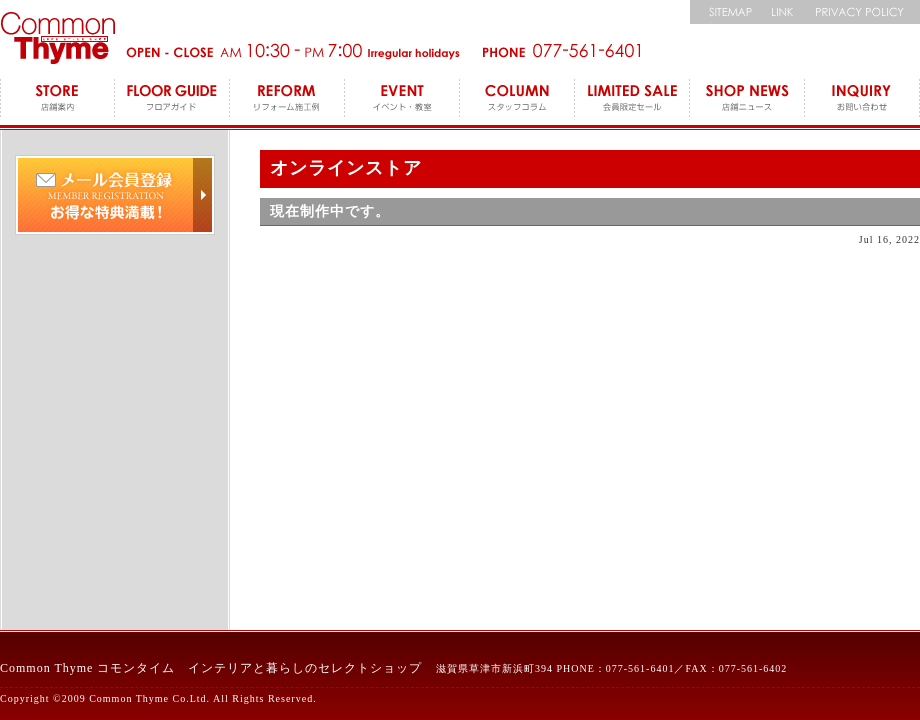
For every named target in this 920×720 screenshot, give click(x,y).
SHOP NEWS (747, 100)
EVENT (402, 100)
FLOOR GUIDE (172, 100)
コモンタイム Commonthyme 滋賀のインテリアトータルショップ (57, 37)
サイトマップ (725, 12)
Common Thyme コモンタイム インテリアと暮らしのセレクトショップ (211, 668)
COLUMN (517, 100)
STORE (57, 100)
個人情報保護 (862, 12)
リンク (782, 12)
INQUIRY (862, 100)
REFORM (287, 100)
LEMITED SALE (632, 100)
